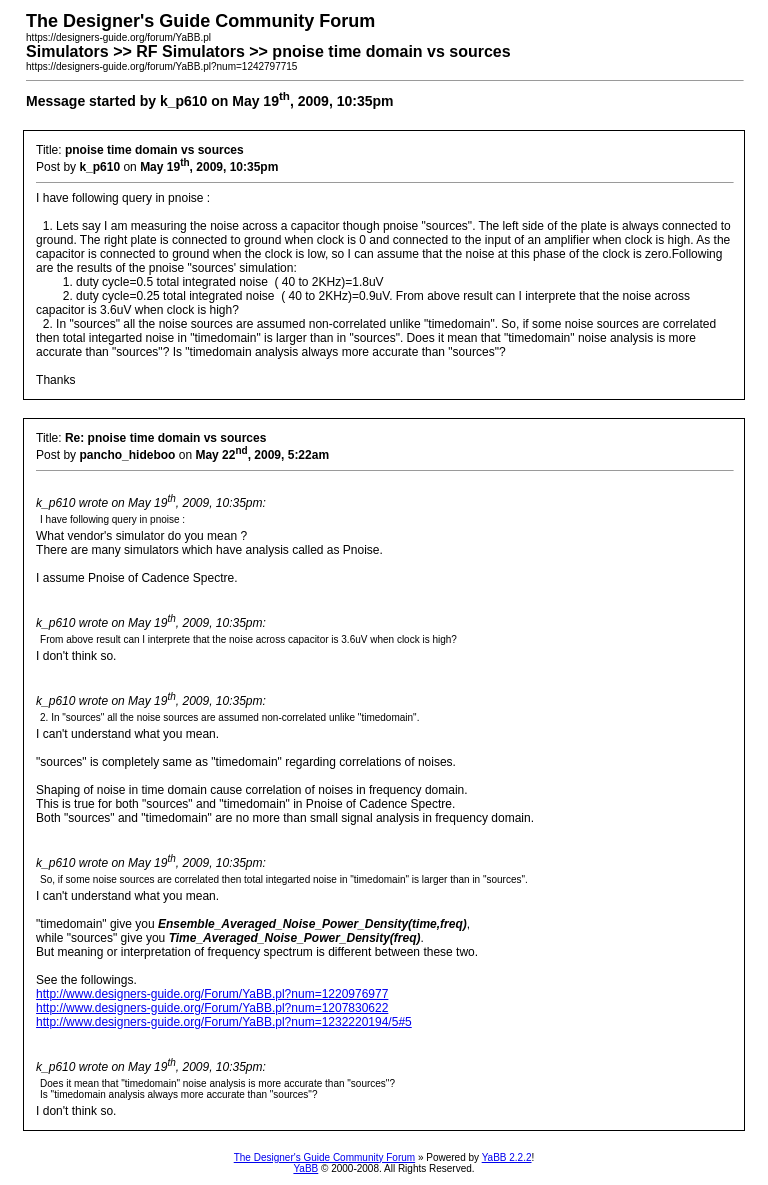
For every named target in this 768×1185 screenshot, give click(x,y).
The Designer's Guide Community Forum (324, 1157)
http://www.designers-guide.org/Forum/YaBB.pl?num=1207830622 (212, 1008)
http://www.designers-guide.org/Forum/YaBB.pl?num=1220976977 (212, 994)
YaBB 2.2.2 (507, 1157)
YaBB (305, 1168)
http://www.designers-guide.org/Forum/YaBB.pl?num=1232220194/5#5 (224, 1022)
